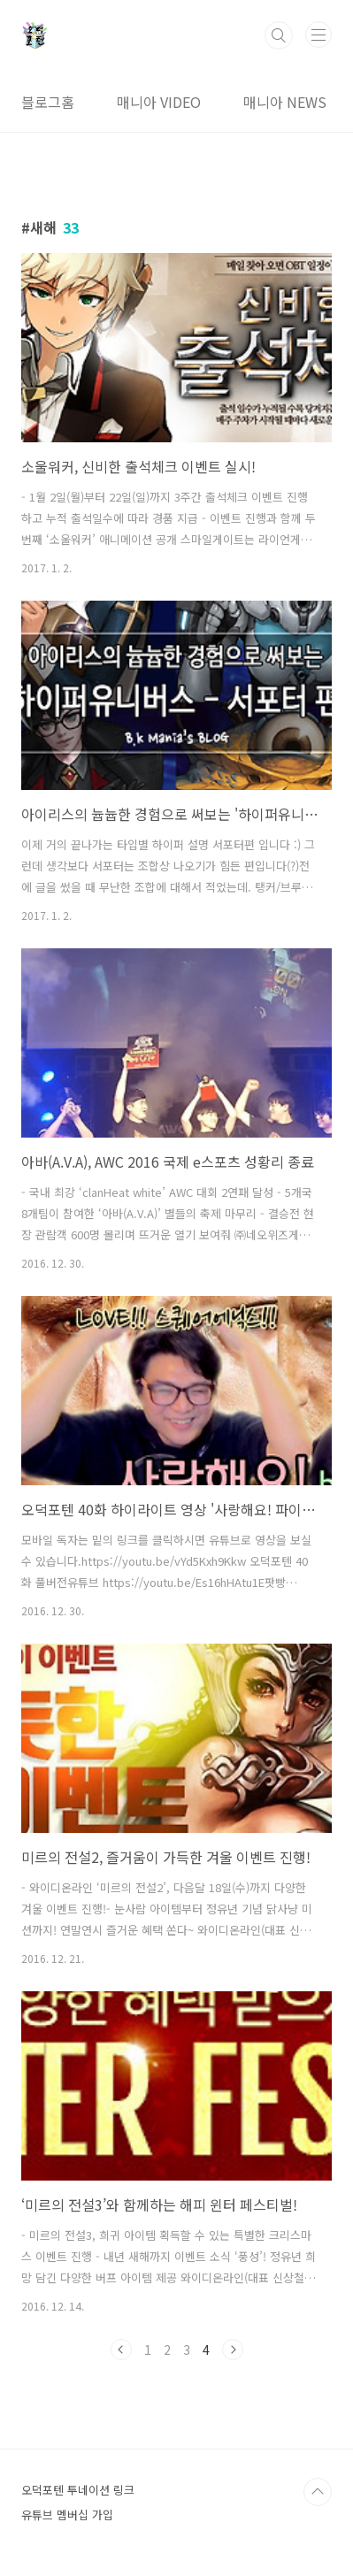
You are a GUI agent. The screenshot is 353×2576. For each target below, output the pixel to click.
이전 (121, 2349)
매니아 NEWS (284, 101)
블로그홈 (47, 101)
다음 (232, 2349)
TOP (317, 2492)
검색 (278, 35)
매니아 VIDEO (159, 101)
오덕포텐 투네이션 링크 (77, 2489)
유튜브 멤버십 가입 (67, 2514)
